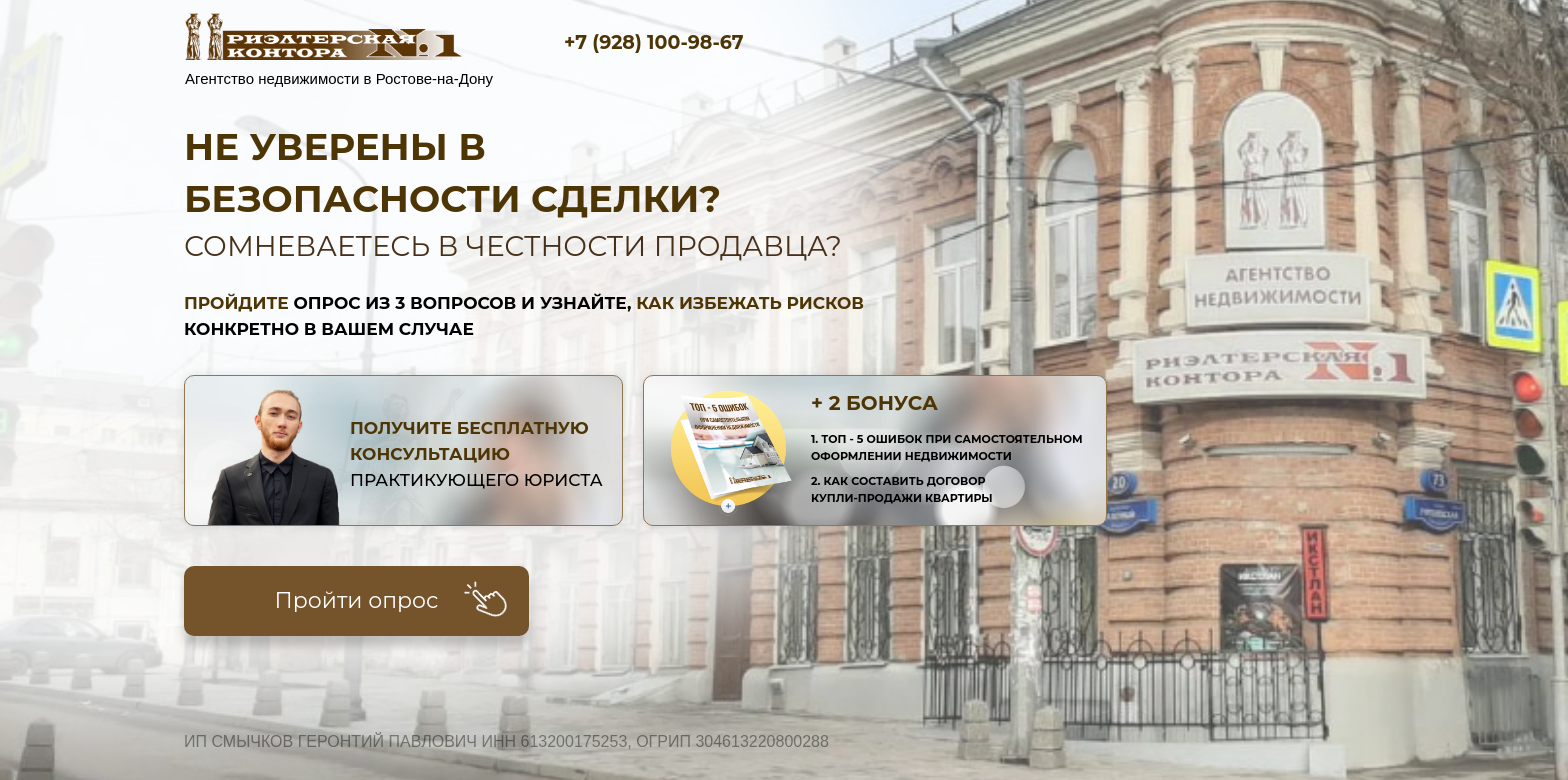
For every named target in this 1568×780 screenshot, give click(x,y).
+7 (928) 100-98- (642, 42)
